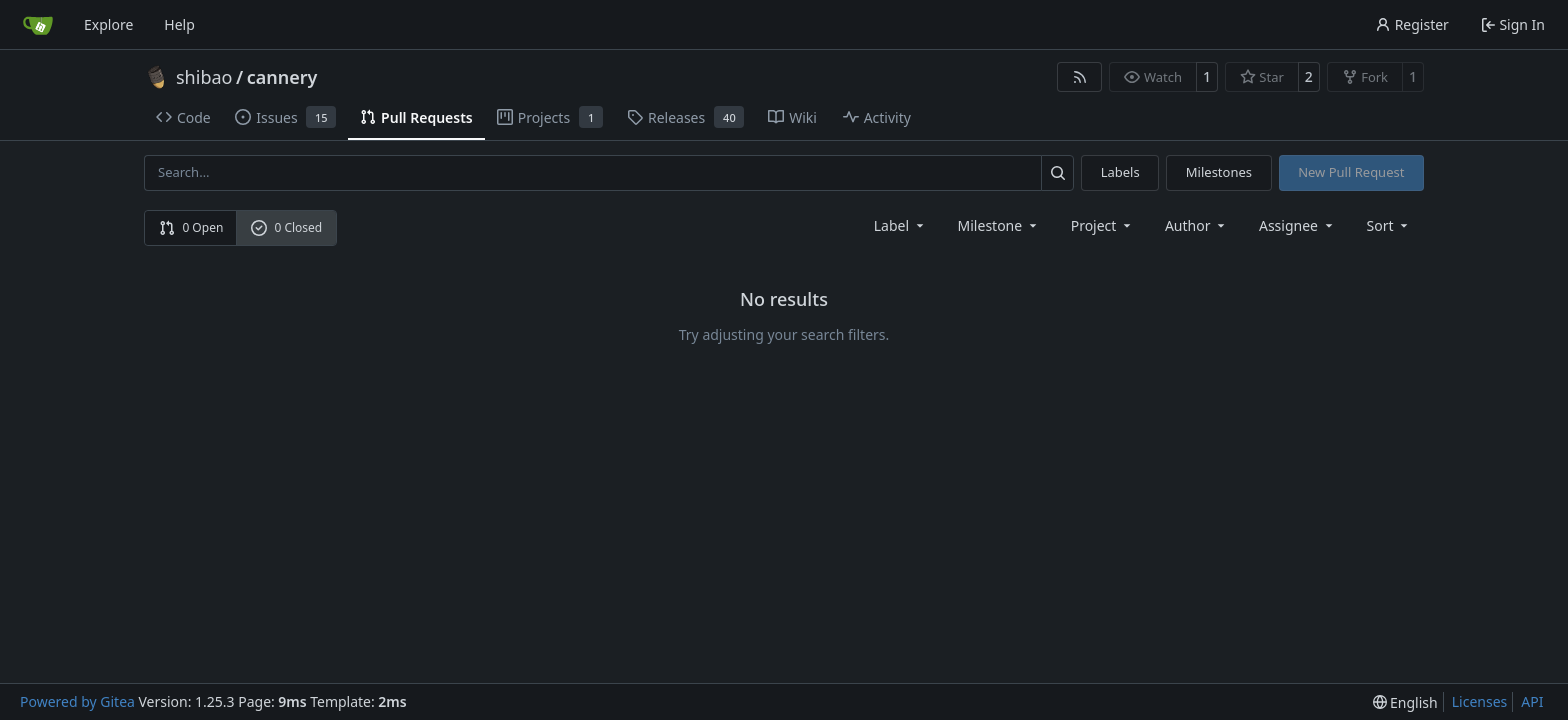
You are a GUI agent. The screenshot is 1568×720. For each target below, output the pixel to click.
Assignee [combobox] (1297, 225)
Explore (108, 24)
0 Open (191, 227)
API (1532, 701)
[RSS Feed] (1080, 77)
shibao (204, 77)
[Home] (38, 25)
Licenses (1480, 701)
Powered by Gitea (77, 701)
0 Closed (287, 227)
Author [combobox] (1196, 225)
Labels (1120, 172)
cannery (282, 77)
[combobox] (900, 225)
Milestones (1219, 172)
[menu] (1389, 225)
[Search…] (1057, 172)
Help (179, 24)
